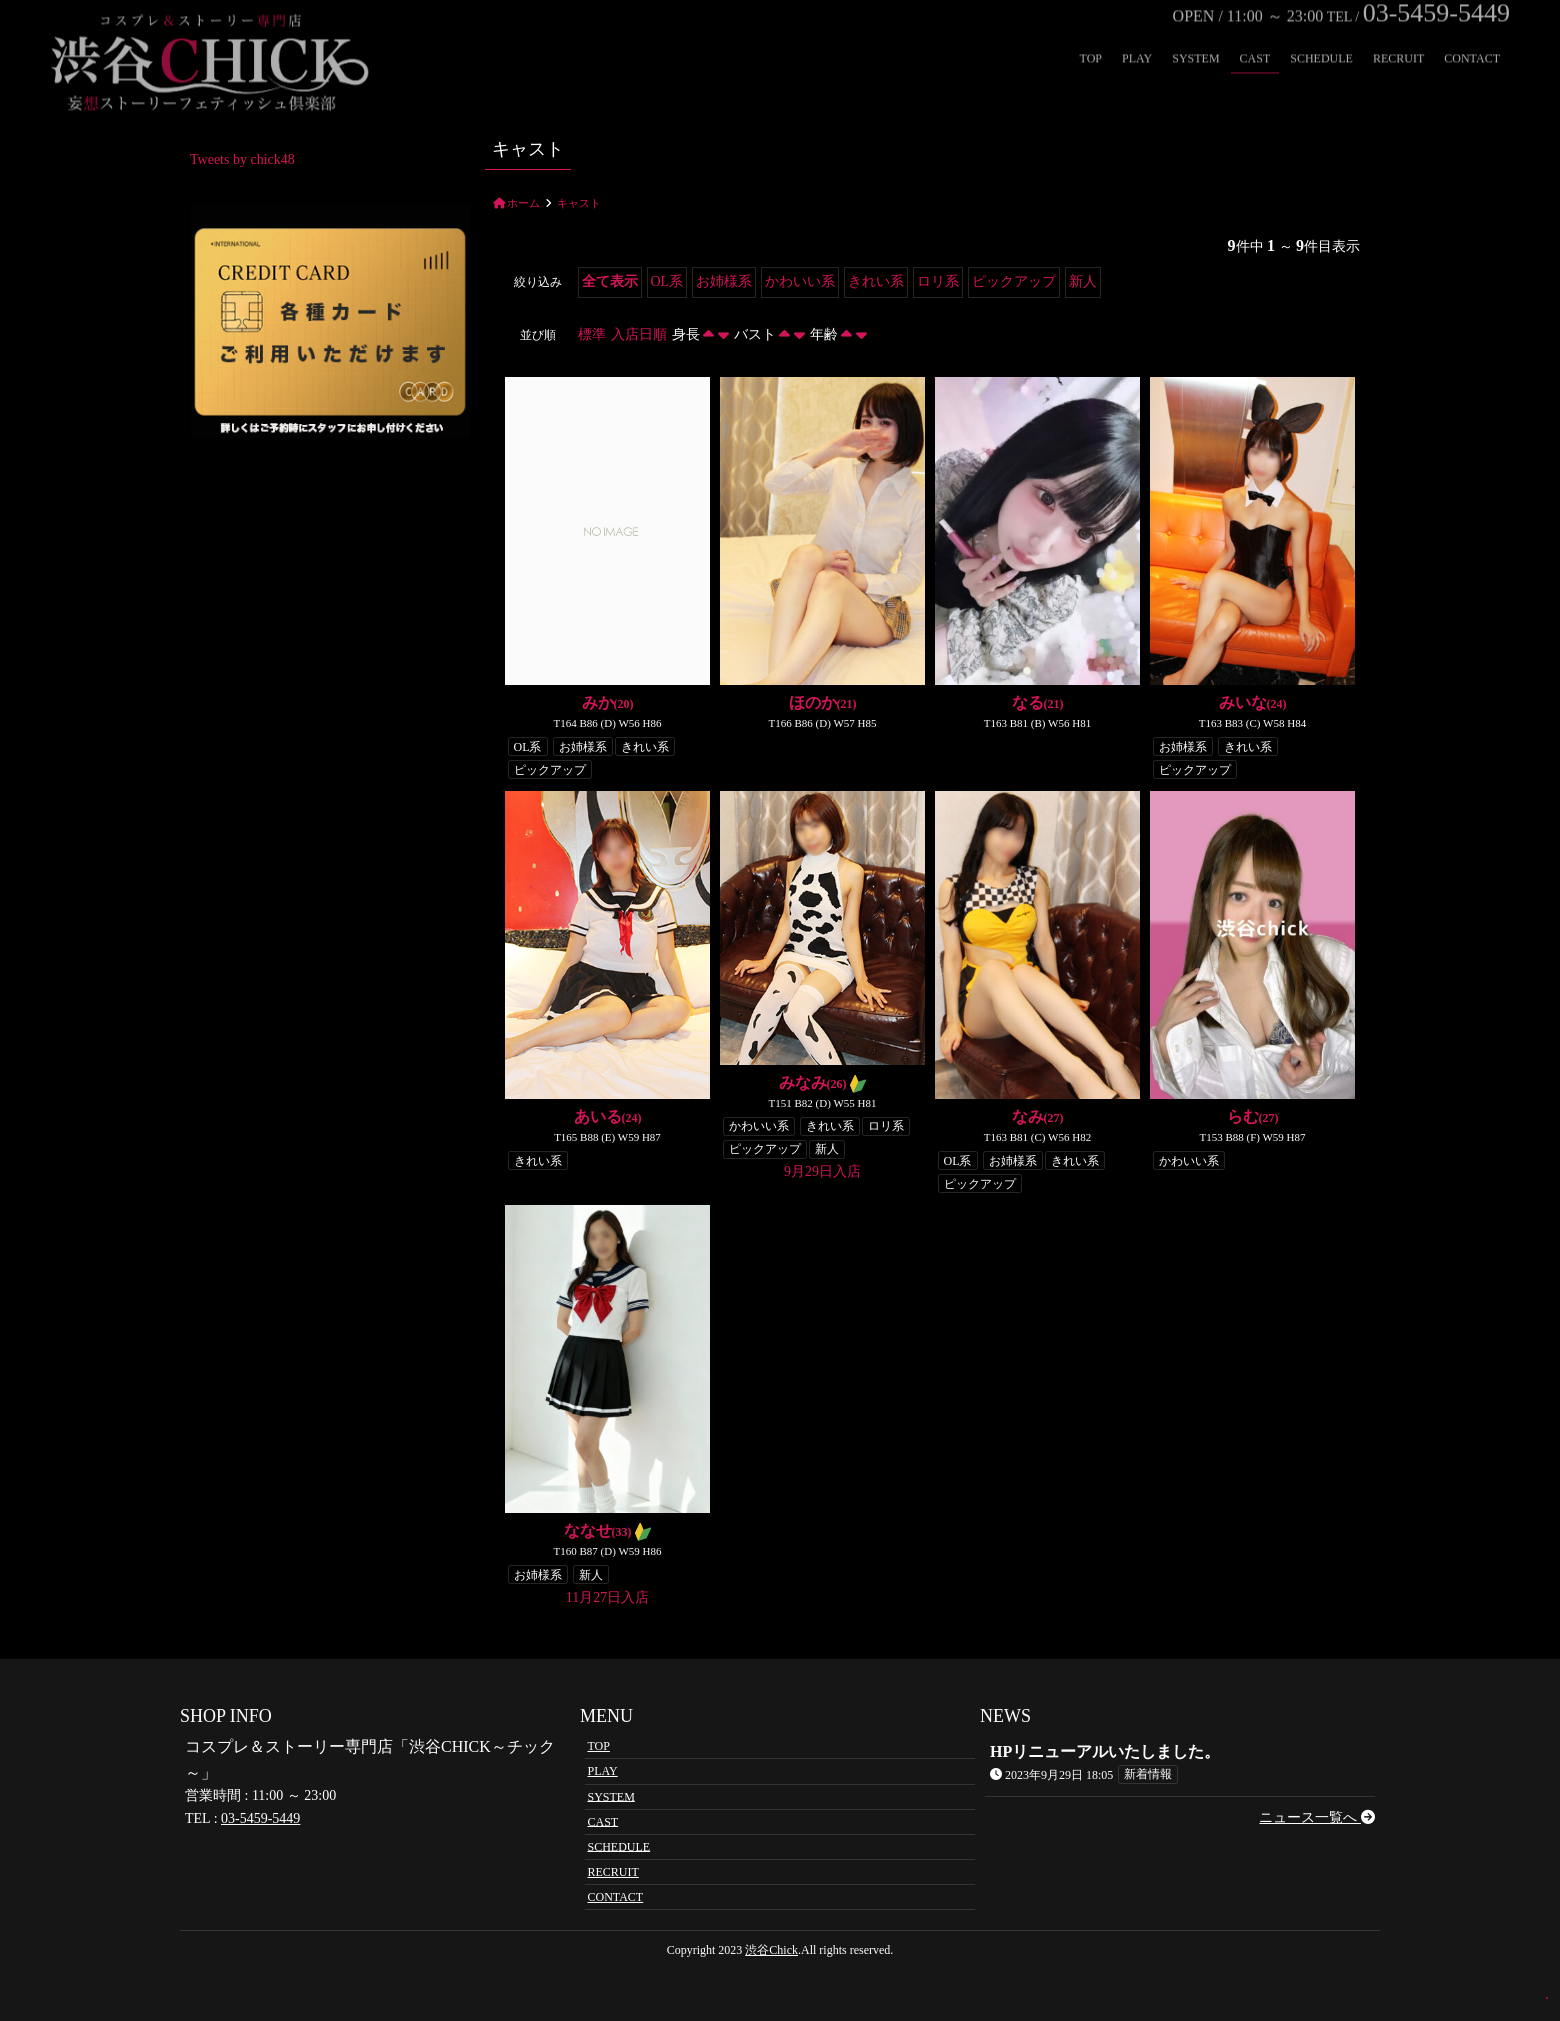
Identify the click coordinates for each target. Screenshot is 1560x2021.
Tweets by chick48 (242, 159)
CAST (1255, 33)
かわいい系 (800, 281)
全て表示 (610, 281)
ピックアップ (1014, 281)
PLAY (1137, 33)
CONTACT (1472, 33)
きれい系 (876, 281)
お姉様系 (724, 281)
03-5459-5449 (260, 1818)
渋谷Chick (771, 1950)
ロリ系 (938, 281)
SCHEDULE (1321, 33)
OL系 (667, 281)
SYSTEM (1195, 33)
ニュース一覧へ (1317, 1817)
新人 (1083, 281)
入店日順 (639, 334)
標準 (592, 334)
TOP (1091, 33)
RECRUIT (1398, 33)
